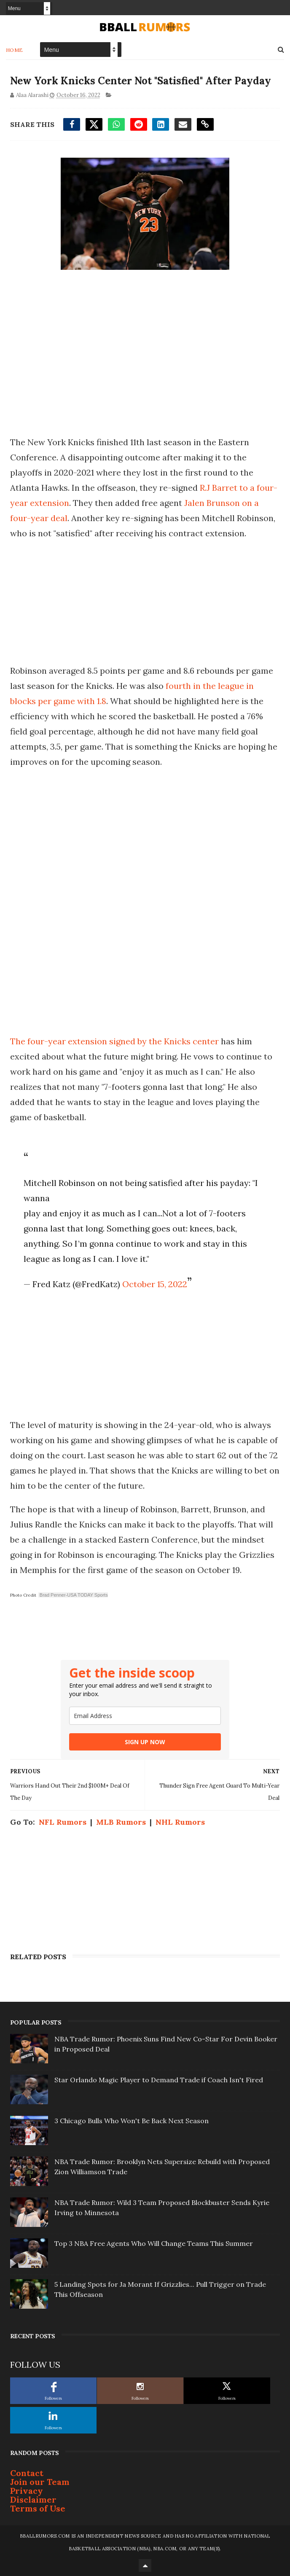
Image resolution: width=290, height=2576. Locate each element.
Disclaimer (33, 2499)
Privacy (26, 2490)
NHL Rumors (180, 1822)
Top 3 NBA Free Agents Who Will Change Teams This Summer (153, 2243)
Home (14, 50)
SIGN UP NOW (145, 1742)
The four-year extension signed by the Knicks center (114, 1041)
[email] (145, 1716)
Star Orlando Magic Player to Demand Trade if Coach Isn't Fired (158, 2080)
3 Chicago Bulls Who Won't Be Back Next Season (131, 2120)
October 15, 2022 (154, 1284)
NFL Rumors (62, 1822)
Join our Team (40, 2482)
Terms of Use (37, 2508)
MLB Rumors (121, 1822)
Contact (26, 2473)
